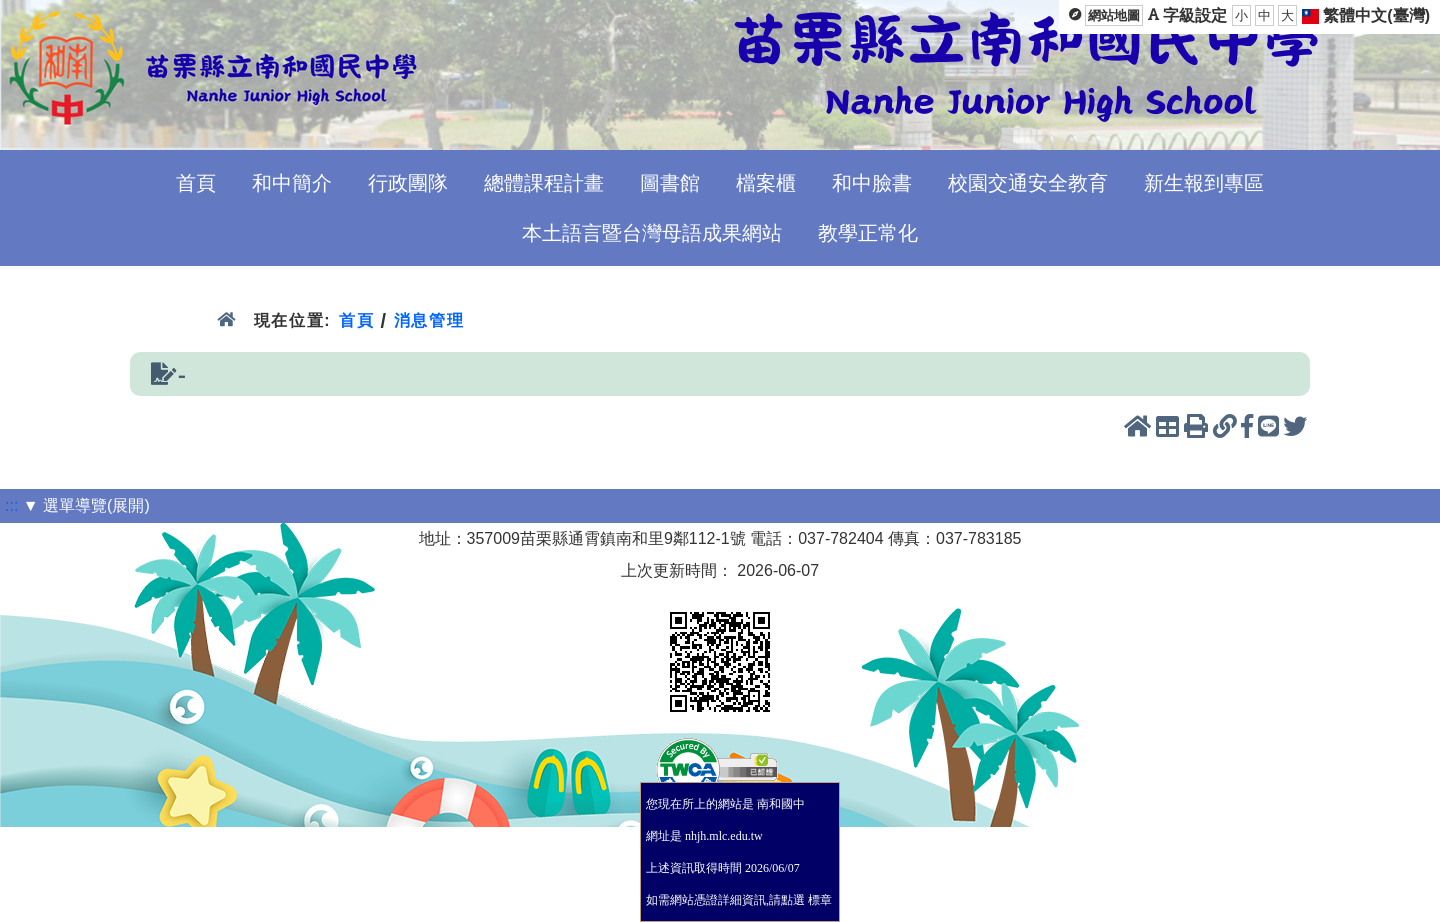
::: (11, 505)
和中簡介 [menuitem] (292, 183)
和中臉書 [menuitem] (872, 183)
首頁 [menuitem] (196, 183)
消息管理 (429, 320)
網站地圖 (1114, 15)
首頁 (356, 320)
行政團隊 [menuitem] (408, 183)
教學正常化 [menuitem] (868, 233)
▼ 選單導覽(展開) (86, 505)
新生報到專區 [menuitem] (1204, 183)
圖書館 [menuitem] (670, 183)
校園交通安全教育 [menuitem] (1028, 183)
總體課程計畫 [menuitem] (544, 183)
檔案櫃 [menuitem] (766, 183)
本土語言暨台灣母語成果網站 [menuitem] (652, 233)
